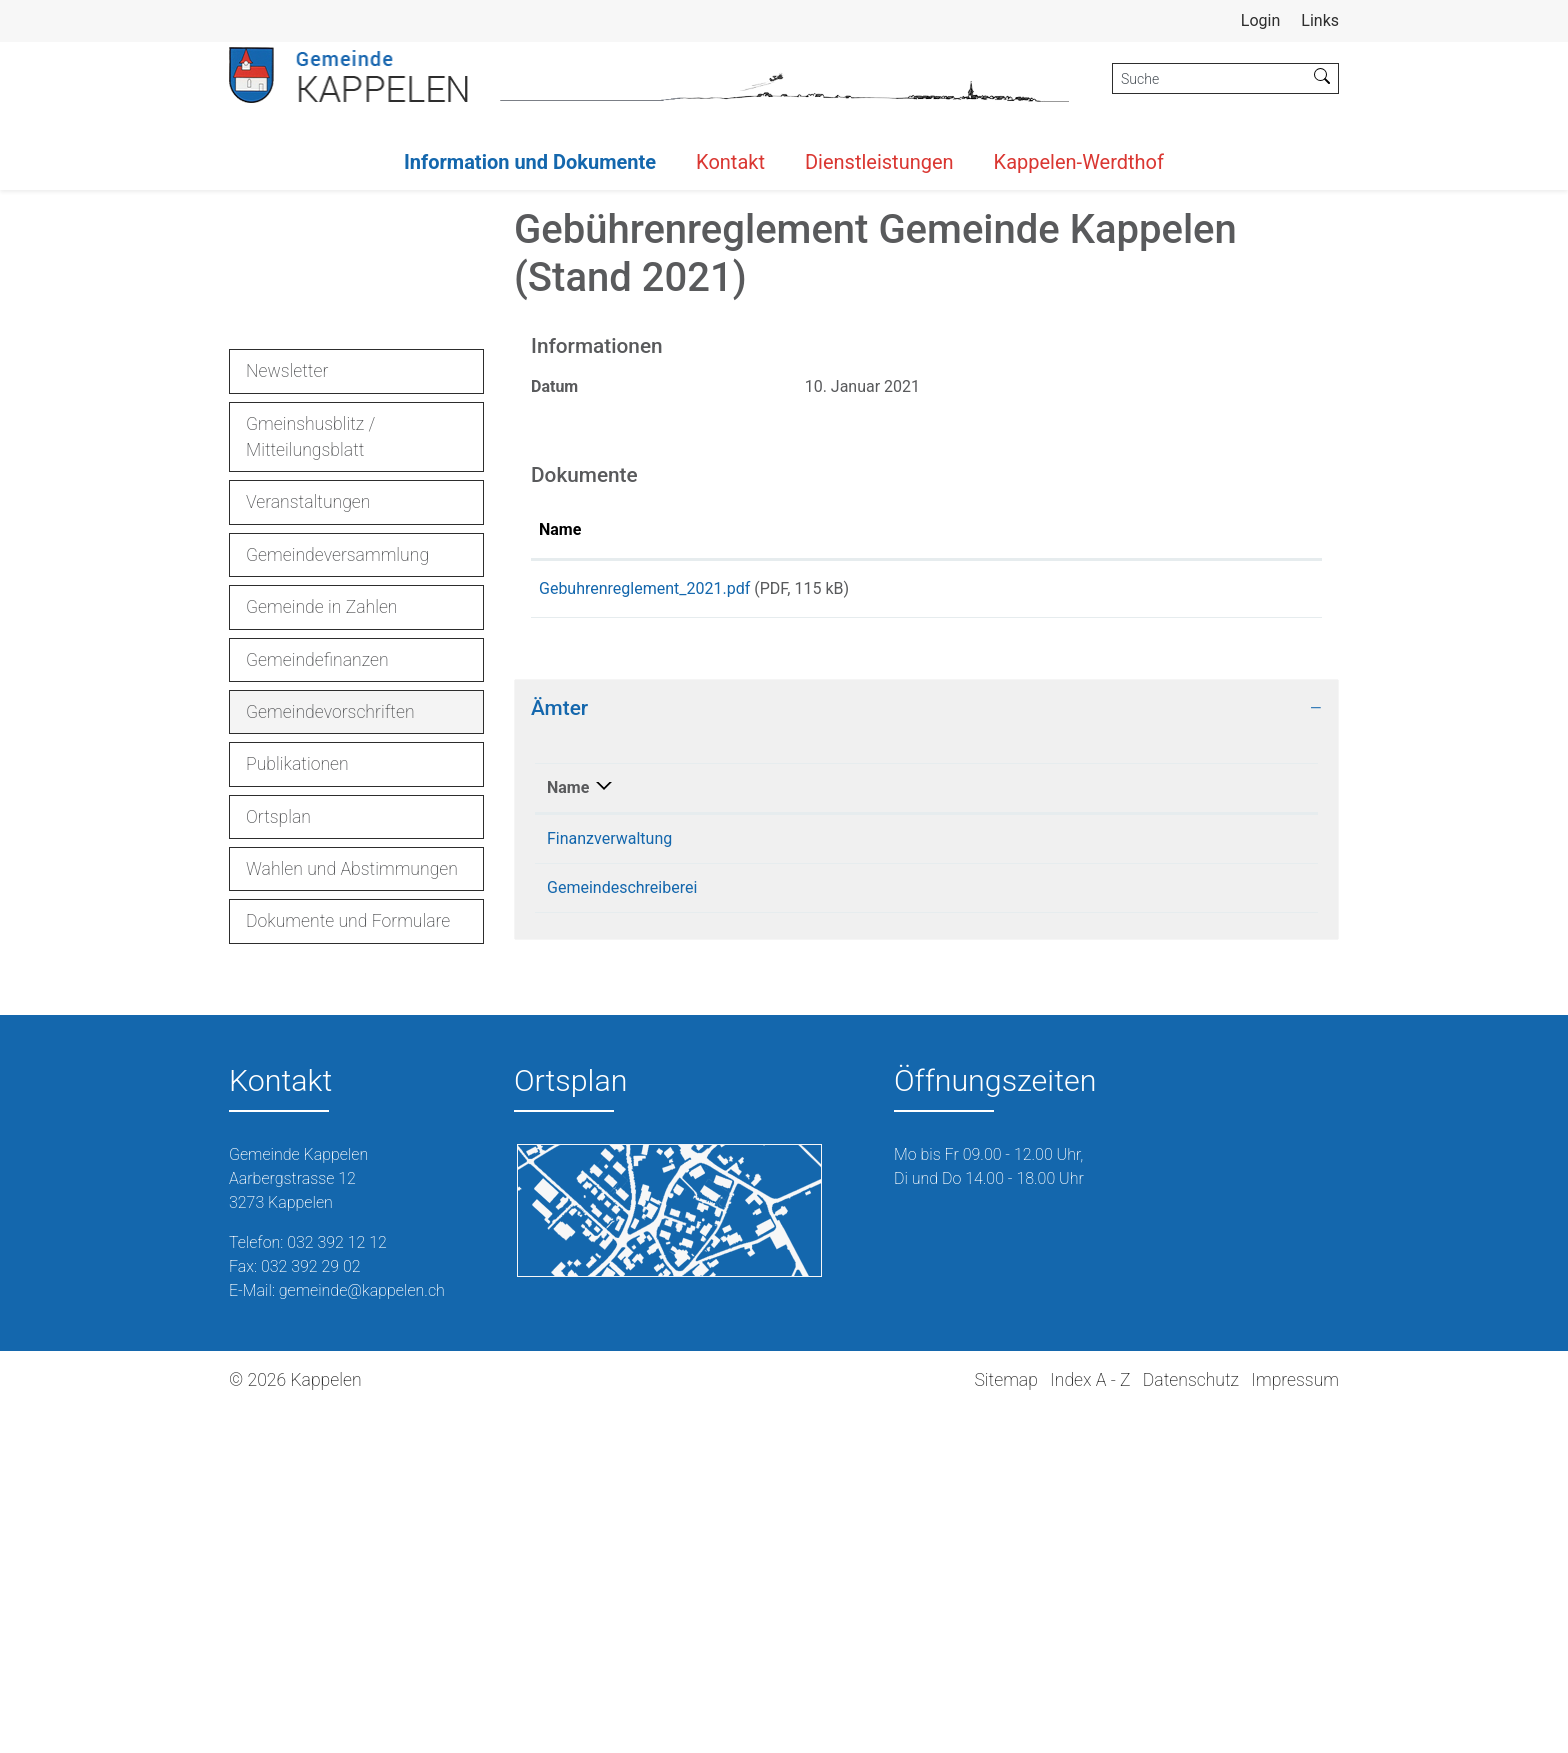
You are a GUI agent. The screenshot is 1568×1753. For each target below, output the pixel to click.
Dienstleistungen (879, 162)
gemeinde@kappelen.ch (1107, 1238)
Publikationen (297, 1108)
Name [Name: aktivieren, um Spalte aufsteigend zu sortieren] (560, 873)
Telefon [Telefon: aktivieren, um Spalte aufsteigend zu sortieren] (850, 1138)
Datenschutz (1191, 1724)
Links (1320, 20)
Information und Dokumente (530, 162)
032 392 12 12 (874, 1189)
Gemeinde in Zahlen (322, 951)
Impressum (1295, 1724)
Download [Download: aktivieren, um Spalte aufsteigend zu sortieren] (1185, 873)
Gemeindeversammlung (337, 898)
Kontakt (730, 162)
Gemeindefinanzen (317, 1003)
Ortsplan (278, 1160)
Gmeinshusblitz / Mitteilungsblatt (310, 780)
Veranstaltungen (308, 846)
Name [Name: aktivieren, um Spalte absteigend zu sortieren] (568, 1138)
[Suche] (1209, 78)
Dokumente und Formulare (348, 1265)
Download (1232, 936)
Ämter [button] (559, 1059)
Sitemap (1005, 1724)
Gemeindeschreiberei (622, 1238)
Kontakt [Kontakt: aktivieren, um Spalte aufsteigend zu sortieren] (1050, 1138)
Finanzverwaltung (609, 1189)
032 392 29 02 (311, 1610)
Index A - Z (1090, 1724)
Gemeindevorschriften (330, 1060)
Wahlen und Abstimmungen (352, 1213)
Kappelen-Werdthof (1079, 162)
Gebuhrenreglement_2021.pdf (644, 932)
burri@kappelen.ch (1088, 1189)
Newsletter (287, 715)
